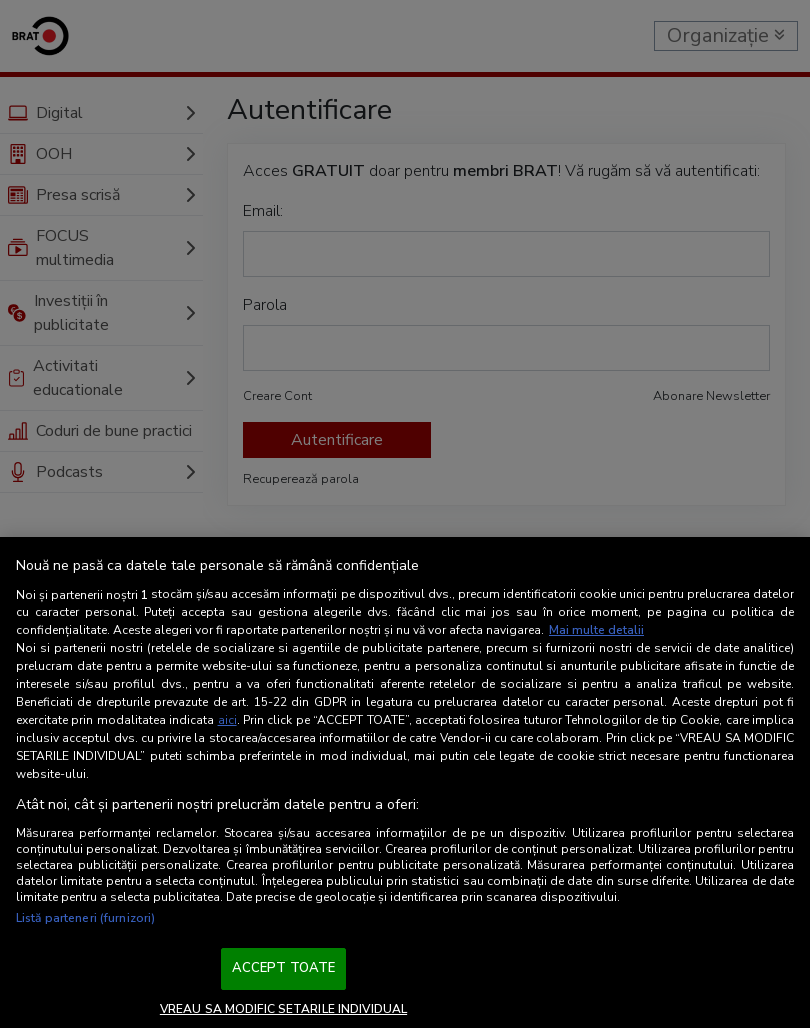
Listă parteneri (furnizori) (85, 918)
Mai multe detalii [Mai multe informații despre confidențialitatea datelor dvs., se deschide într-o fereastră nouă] (596, 630)
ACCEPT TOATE (284, 968)
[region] (405, 782)
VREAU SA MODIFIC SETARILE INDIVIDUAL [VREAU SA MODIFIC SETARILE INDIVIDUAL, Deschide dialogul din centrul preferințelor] (283, 1009)
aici (227, 720)
